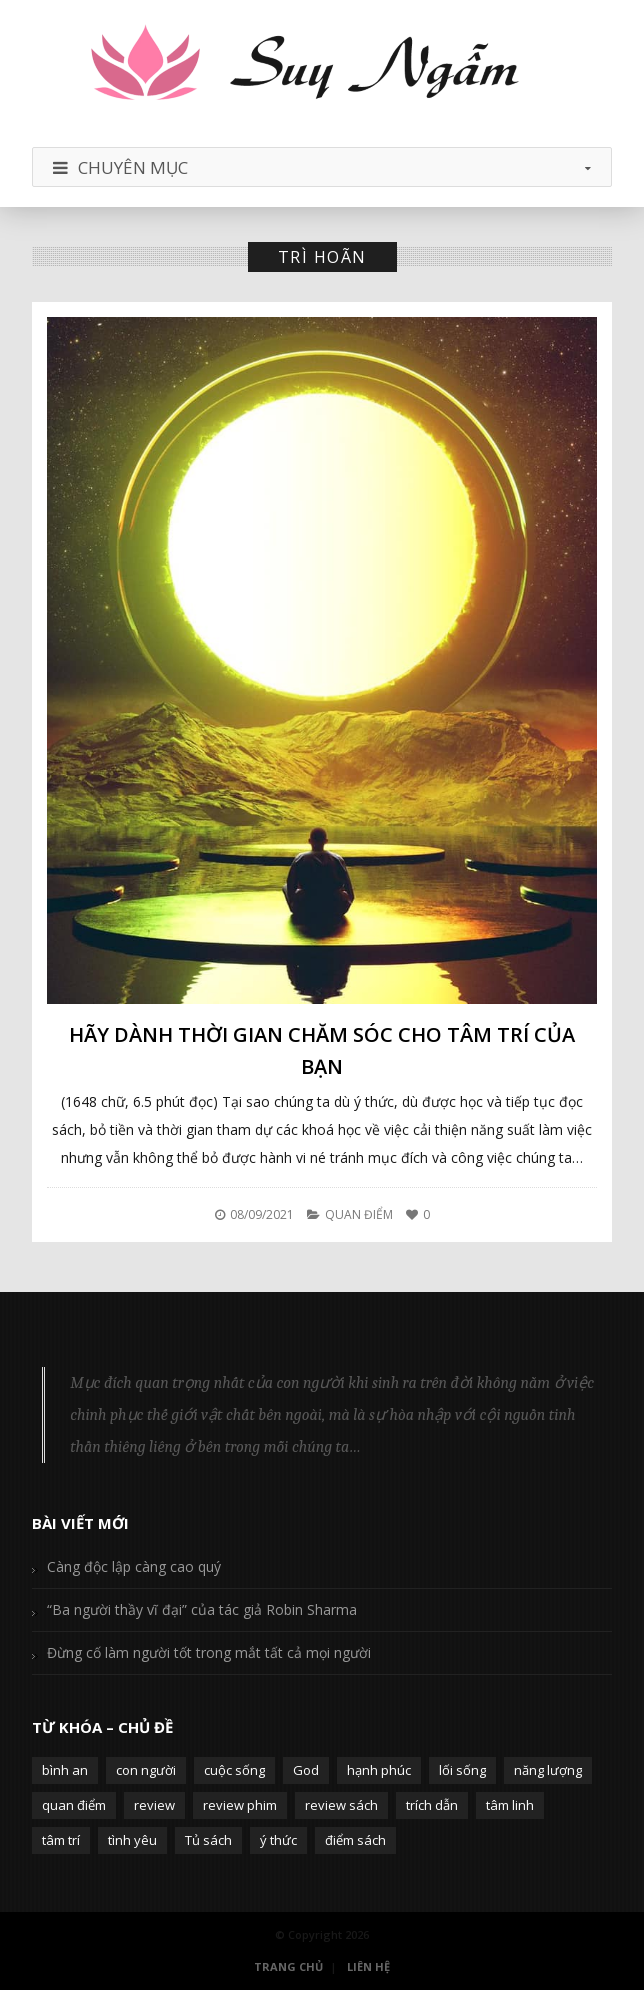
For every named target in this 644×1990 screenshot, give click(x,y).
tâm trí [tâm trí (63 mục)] (61, 1840)
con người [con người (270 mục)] (146, 1770)
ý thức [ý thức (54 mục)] (278, 1840)
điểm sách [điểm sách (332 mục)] (355, 1840)
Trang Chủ (288, 1966)
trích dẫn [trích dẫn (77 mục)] (432, 1805)
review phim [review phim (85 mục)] (240, 1805)
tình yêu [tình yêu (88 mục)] (132, 1840)
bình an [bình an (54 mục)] (65, 1770)
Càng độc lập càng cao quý (134, 1566)
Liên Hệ (368, 1966)
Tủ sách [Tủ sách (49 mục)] (208, 1840)
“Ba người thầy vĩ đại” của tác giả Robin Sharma (202, 1609)
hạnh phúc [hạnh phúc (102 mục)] (379, 1770)
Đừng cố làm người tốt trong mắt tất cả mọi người (209, 1652)
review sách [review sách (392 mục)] (341, 1805)
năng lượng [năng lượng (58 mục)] (548, 1770)
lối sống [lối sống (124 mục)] (462, 1770)
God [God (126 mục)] (306, 1770)
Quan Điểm (359, 1214)
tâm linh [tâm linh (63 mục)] (510, 1805)
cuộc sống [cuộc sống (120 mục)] (234, 1770)
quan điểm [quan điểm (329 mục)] (74, 1805)
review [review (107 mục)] (154, 1805)
